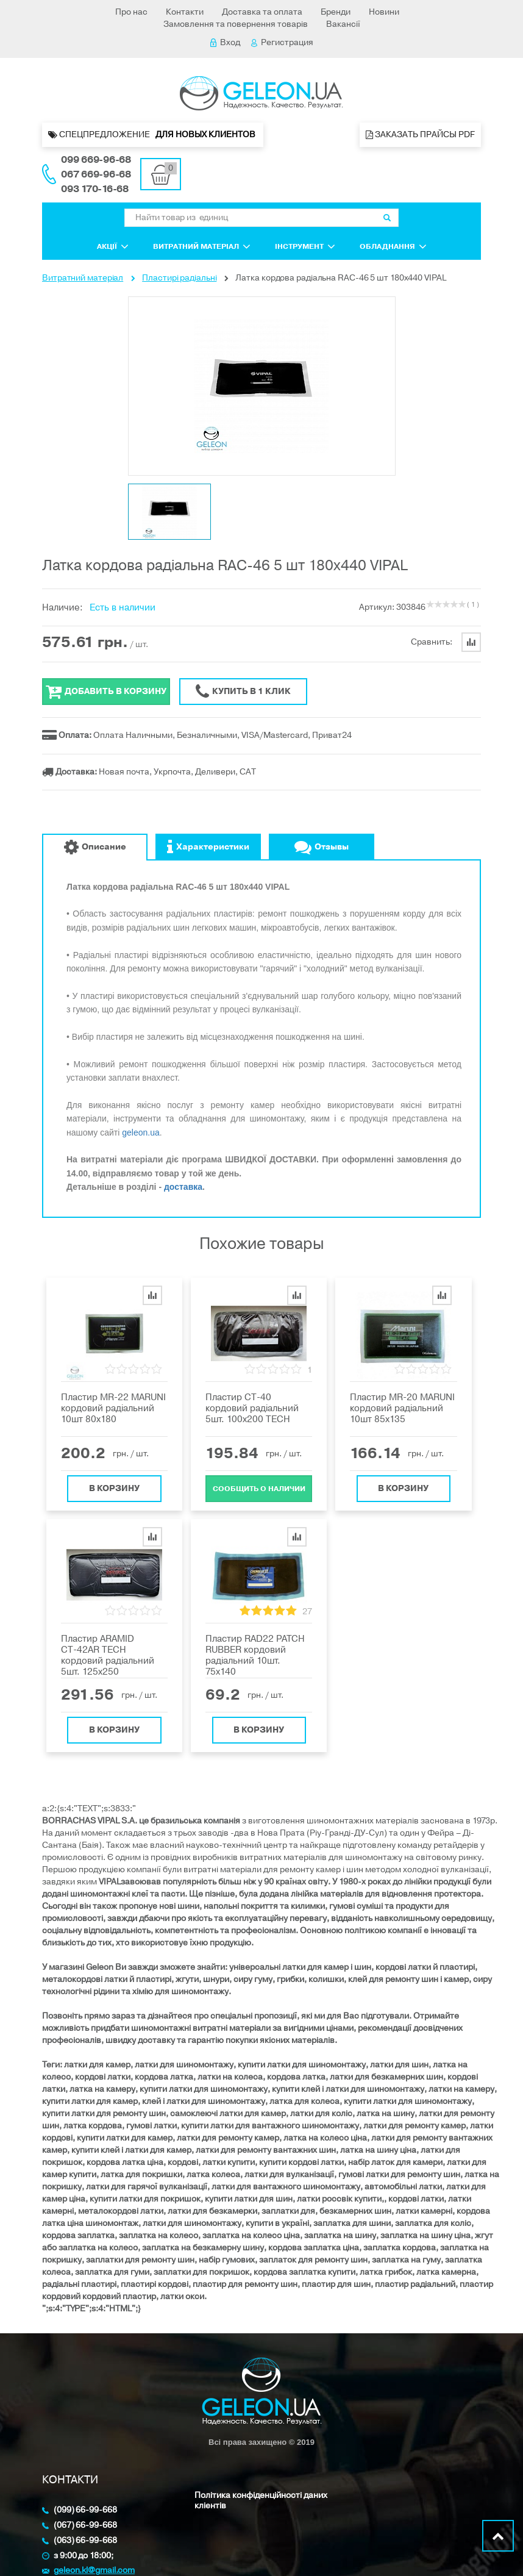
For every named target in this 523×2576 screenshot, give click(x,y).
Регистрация (282, 42)
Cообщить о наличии (259, 1484)
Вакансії (343, 24)
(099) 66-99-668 (85, 2510)
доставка (183, 1187)
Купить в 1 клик (243, 691)
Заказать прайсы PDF (420, 134)
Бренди (335, 12)
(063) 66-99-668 (85, 2541)
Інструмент (305, 246)
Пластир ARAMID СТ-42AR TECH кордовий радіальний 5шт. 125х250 (107, 1655)
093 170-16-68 (95, 189)
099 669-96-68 (96, 159)
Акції (113, 246)
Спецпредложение (152, 135)
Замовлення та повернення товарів (235, 24)
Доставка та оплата (262, 12)
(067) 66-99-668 (85, 2526)
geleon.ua (141, 1132)
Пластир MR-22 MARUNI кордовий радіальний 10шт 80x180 (113, 1408)
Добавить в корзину (106, 691)
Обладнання (393, 246)
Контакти (185, 12)
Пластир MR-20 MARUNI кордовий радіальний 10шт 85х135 (402, 1408)
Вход (225, 42)
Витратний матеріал (202, 246)
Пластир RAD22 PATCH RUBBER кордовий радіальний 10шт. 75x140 (255, 1655)
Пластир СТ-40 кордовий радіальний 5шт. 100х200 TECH (252, 1408)
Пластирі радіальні (179, 278)
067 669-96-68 (96, 174)
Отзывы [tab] (321, 847)
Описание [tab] (95, 847)
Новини (384, 12)
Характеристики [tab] (208, 847)
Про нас (131, 12)
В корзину (114, 1484)
